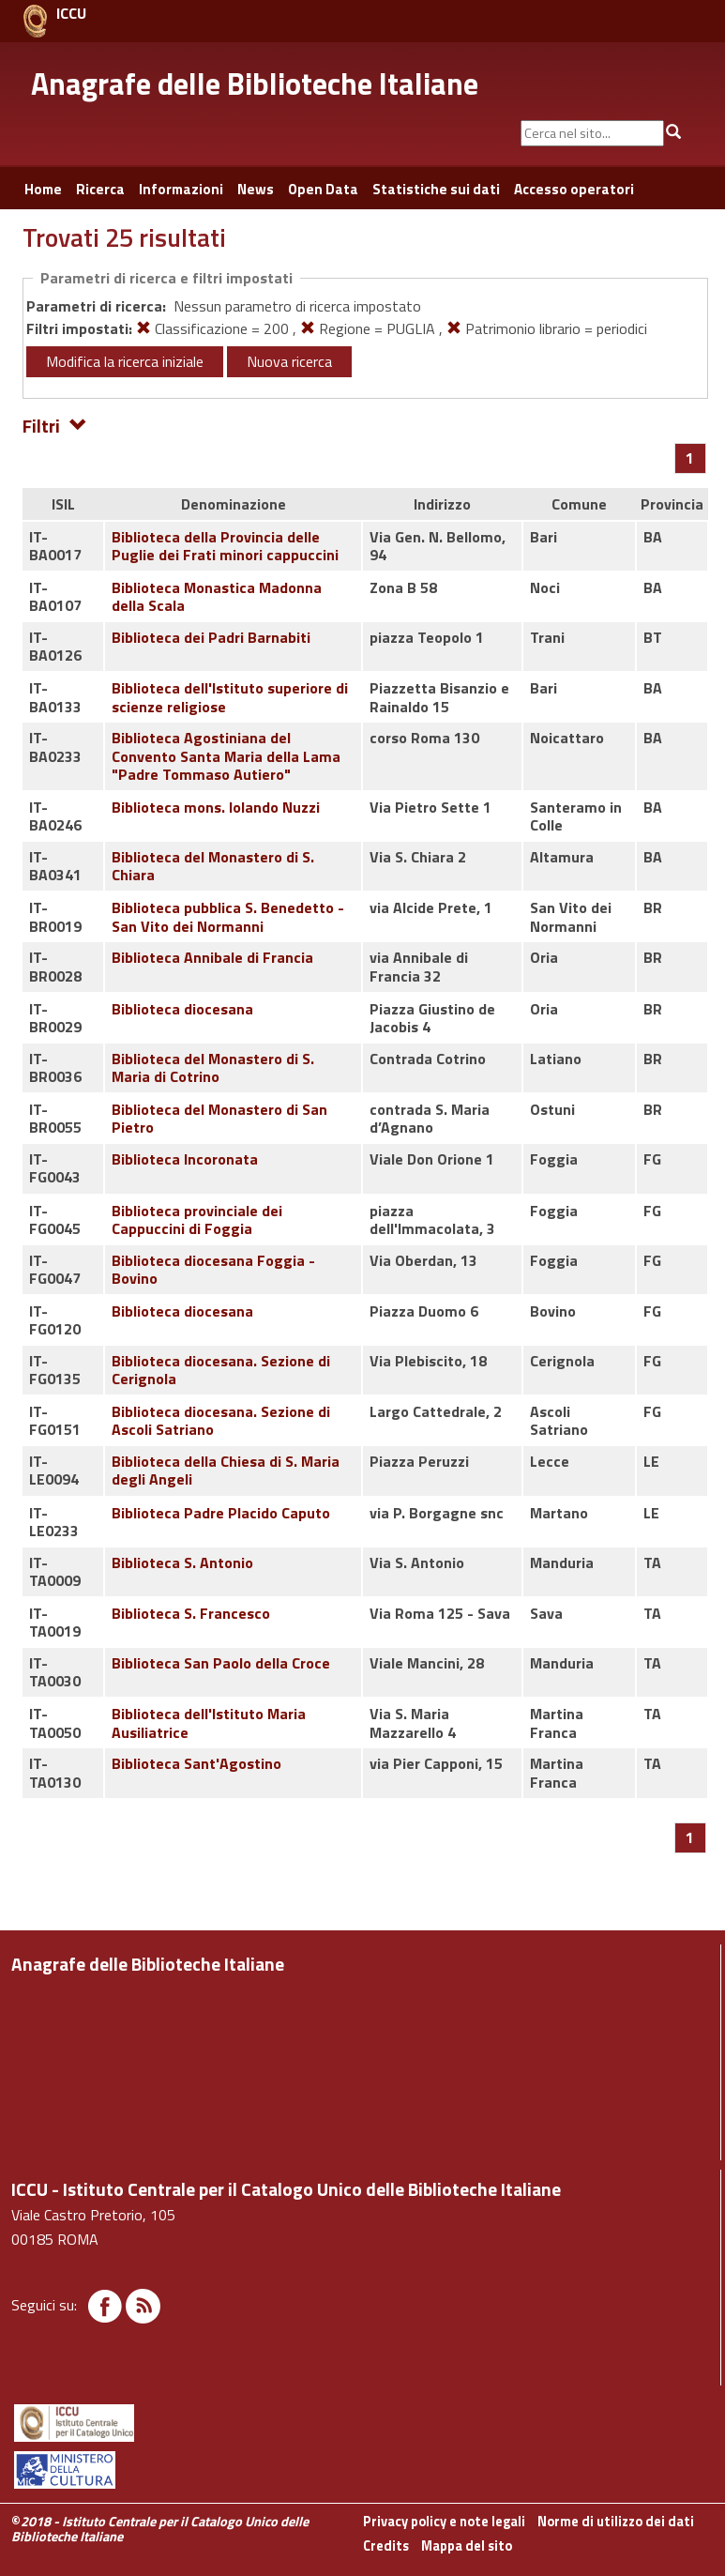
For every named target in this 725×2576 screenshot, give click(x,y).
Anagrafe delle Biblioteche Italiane (254, 83)
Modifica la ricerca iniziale (125, 361)
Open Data (323, 189)
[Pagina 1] (690, 458)
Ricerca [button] (100, 189)
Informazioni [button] (181, 189)
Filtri (55, 424)
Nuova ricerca (289, 361)
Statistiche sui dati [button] (436, 189)
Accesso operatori (574, 189)
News (255, 189)
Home (43, 189)
